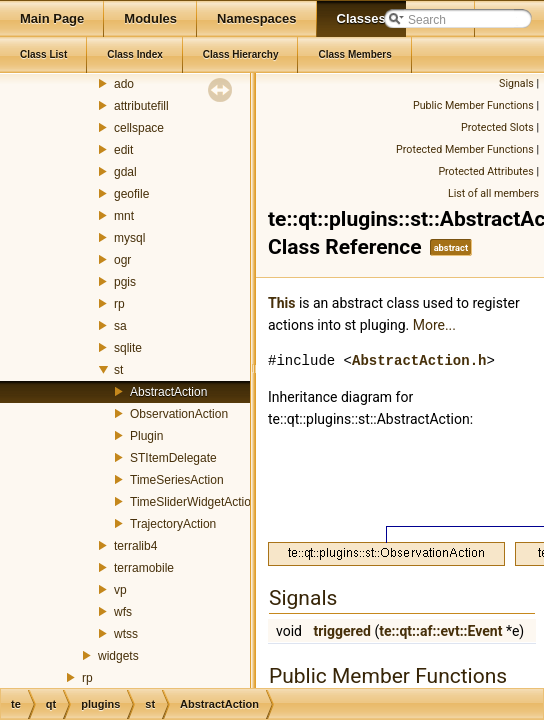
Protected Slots (497, 127)
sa (120, 326)
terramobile (144, 568)
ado (124, 84)
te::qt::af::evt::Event (440, 631)
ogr (122, 260)
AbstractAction (168, 392)
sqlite (128, 348)
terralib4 (135, 546)
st (118, 370)
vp (120, 590)
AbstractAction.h (419, 360)
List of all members (493, 193)
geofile (131, 194)
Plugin (146, 436)
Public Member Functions (473, 105)
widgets (118, 656)
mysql (129, 238)
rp (119, 304)
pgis (125, 282)
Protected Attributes (485, 171)
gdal (125, 172)
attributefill (141, 106)
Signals (516, 83)
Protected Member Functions (465, 149)
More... (434, 325)
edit (123, 150)
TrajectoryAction (173, 524)
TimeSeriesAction (177, 480)
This (281, 303)
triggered (342, 631)
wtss (126, 634)
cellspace (139, 128)
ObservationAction (179, 414)
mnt (124, 216)
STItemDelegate (173, 458)
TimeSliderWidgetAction (194, 502)
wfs (123, 612)
